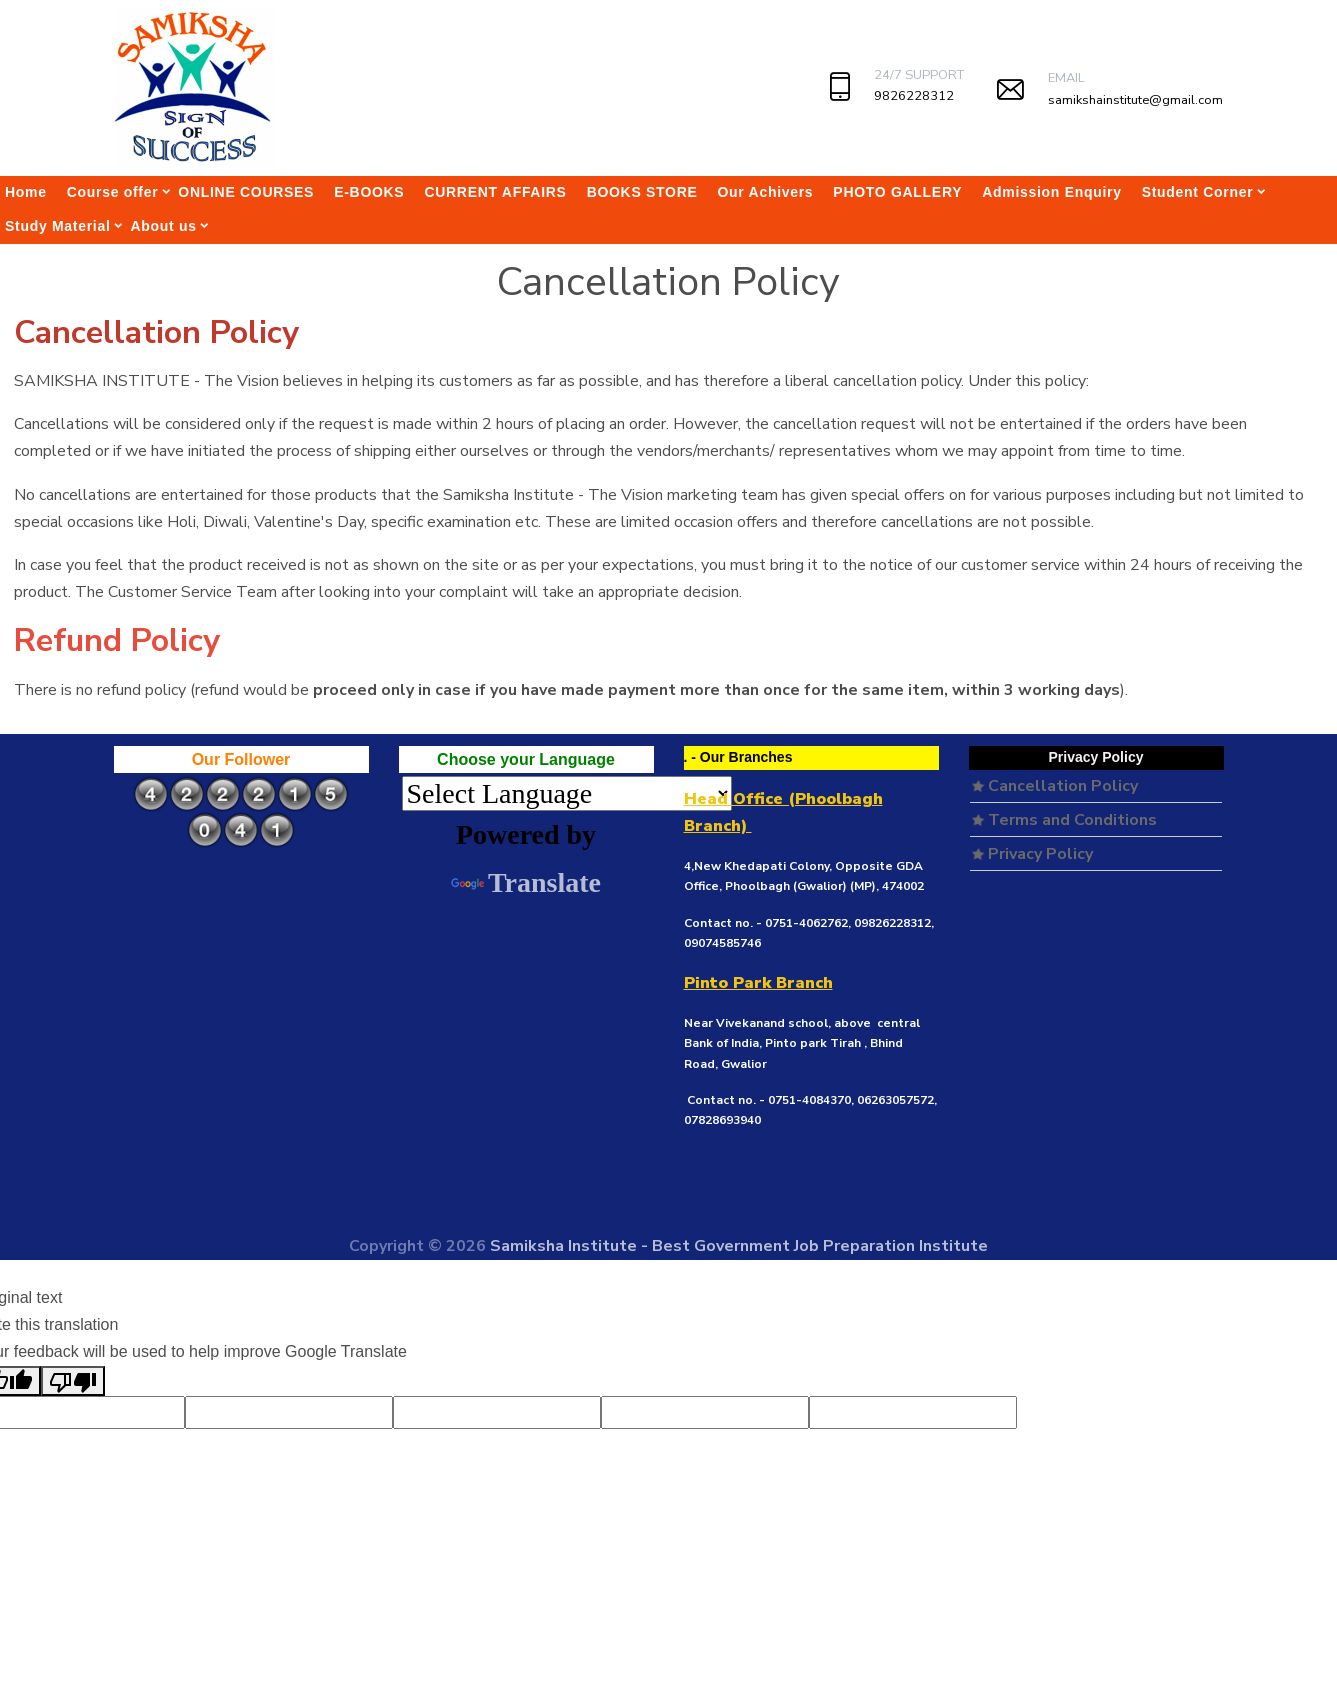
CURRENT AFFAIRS (495, 192)
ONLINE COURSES (246, 192)
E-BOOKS (369, 192)
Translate (526, 882)
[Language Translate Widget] (567, 793)
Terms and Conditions (1064, 820)
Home (26, 192)
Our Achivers (766, 192)
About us (164, 226)
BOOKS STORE (642, 192)
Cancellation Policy (1055, 786)
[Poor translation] (73, 1381)
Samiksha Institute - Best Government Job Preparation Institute (739, 1246)
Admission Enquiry (1051, 192)
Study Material (58, 226)
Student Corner (1198, 192)
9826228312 (914, 96)
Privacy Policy (1032, 854)
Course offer (113, 192)
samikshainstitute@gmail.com (1135, 100)
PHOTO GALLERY (897, 192)
